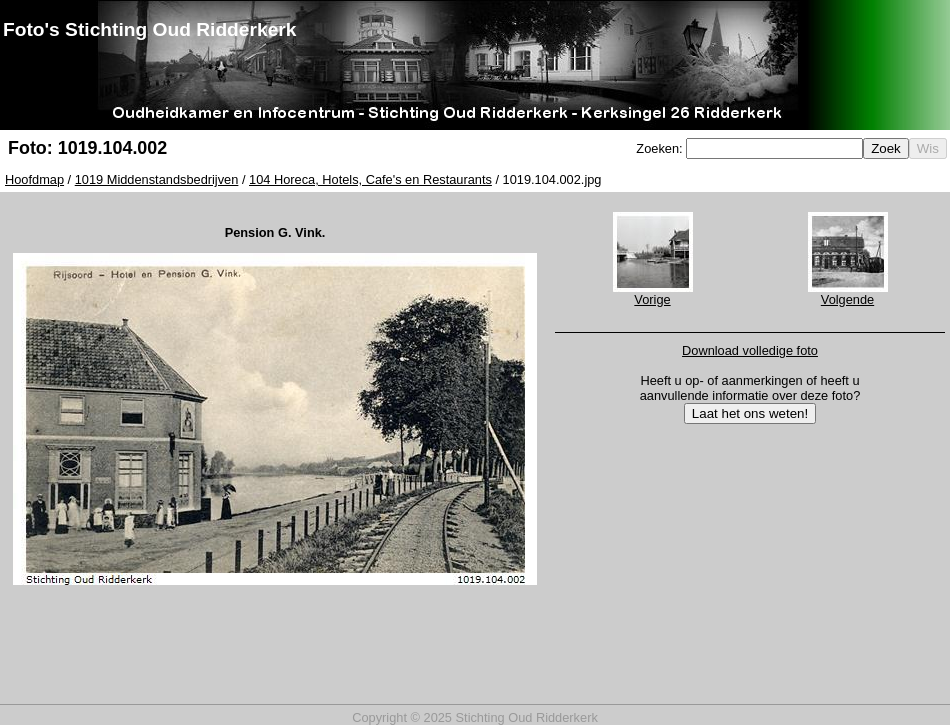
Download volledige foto (750, 350)
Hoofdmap (34, 179)
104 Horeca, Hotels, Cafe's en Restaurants (370, 179)
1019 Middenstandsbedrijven (157, 179)
